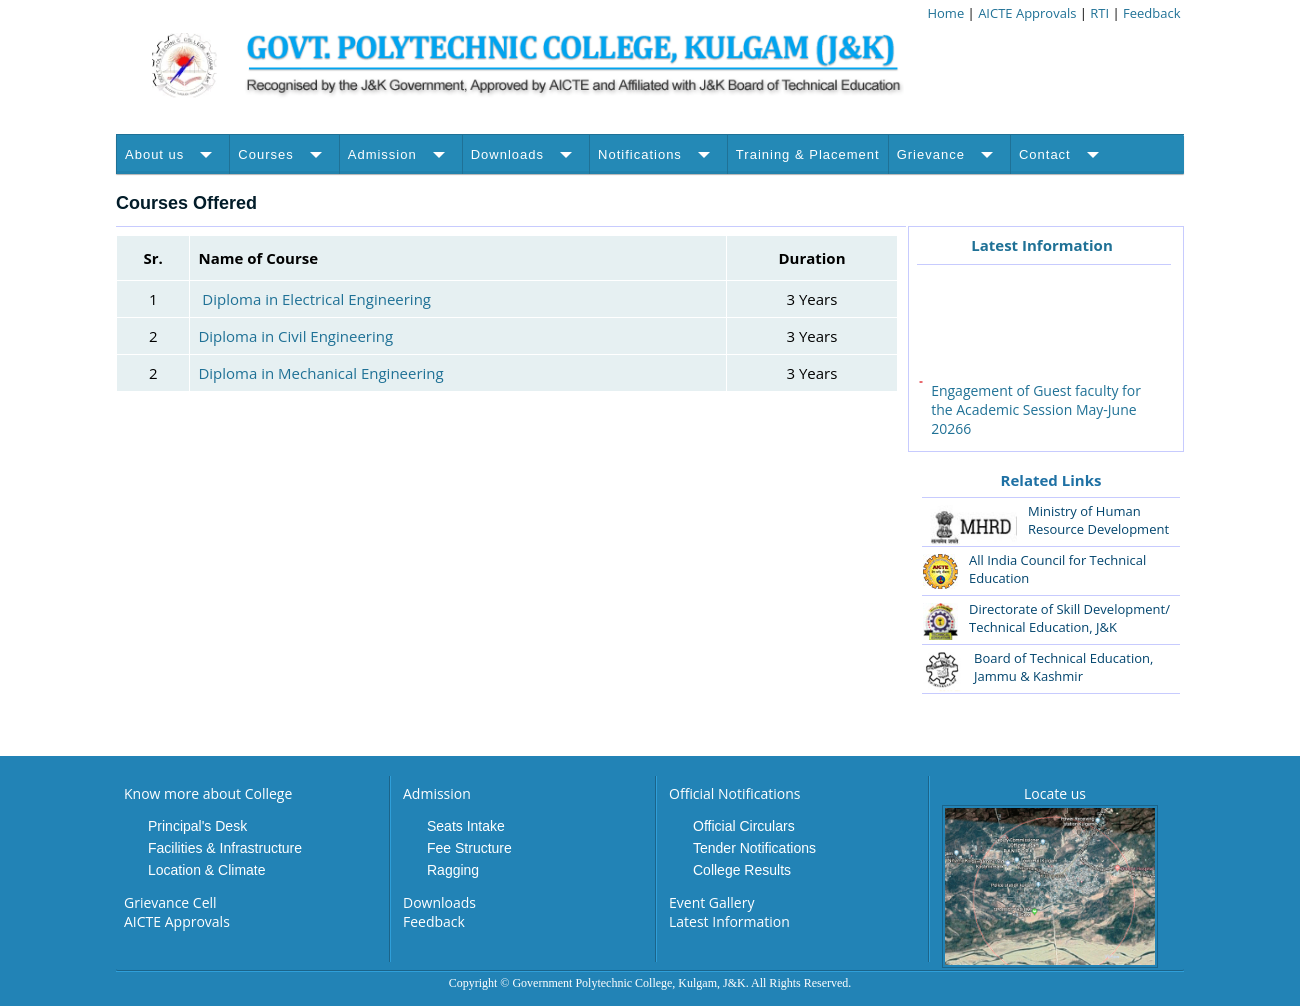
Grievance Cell (170, 902)
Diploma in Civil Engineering (295, 336)
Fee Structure (469, 848)
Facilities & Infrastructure (225, 848)
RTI (1099, 13)
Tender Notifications (754, 848)
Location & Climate (207, 870)
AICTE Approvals (1029, 13)
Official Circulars (744, 826)
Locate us (1055, 793)
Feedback (1152, 13)
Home (945, 13)
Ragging (453, 870)
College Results (742, 870)
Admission (437, 793)
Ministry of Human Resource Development (1098, 520)
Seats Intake (466, 826)
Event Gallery (711, 902)
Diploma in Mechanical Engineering (320, 373)
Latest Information (1042, 245)
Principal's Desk (197, 826)
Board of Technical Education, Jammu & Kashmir (1063, 667)
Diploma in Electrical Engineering (316, 299)
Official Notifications (734, 793)
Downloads (439, 902)
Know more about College (208, 793)
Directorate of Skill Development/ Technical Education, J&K (1069, 618)
